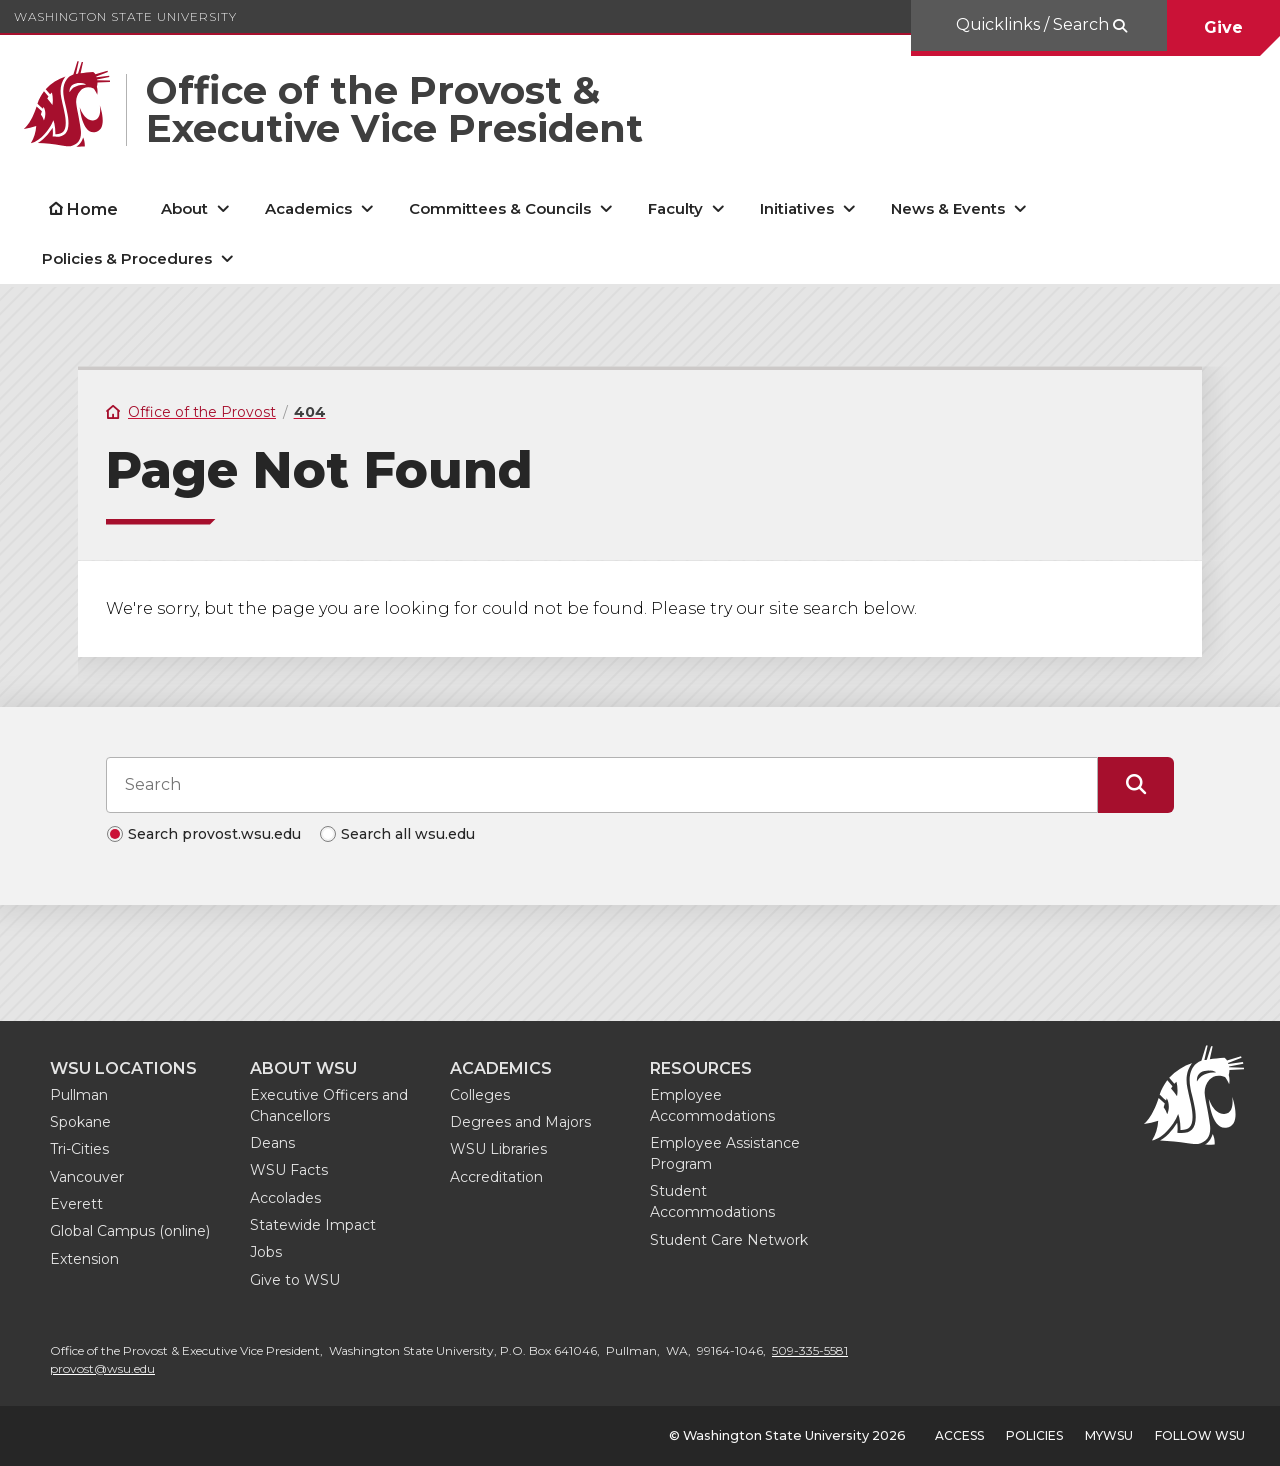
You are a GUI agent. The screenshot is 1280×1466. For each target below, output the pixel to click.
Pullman (79, 1095)
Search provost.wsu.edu (214, 834)
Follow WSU (1200, 1435)
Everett (76, 1204)
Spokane (80, 1122)
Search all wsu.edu (408, 834)
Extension (84, 1259)
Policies (1034, 1435)
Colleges (480, 1095)
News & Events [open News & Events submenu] (948, 208)
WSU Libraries (498, 1149)
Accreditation (496, 1177)
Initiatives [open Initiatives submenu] (797, 208)
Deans (272, 1143)
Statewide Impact (313, 1225)
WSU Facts (289, 1170)
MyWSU (1109, 1435)
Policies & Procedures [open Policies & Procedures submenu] (127, 258)
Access (959, 1435)
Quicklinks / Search (1034, 24)
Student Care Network (729, 1240)
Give (1223, 27)
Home (92, 209)
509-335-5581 (810, 1350)
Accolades (285, 1198)
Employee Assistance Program (725, 1153)
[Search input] (602, 785)
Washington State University (125, 16)
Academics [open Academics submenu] (308, 208)
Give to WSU (295, 1280)
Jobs (266, 1252)
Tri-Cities (79, 1149)
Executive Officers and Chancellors (329, 1105)
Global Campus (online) (130, 1231)
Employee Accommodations (712, 1105)
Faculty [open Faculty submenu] (675, 208)
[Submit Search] (1136, 785)
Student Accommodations (712, 1201)
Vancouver (87, 1177)
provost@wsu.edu (102, 1368)
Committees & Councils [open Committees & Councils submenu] (500, 208)
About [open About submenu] (184, 208)
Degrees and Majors (520, 1122)
